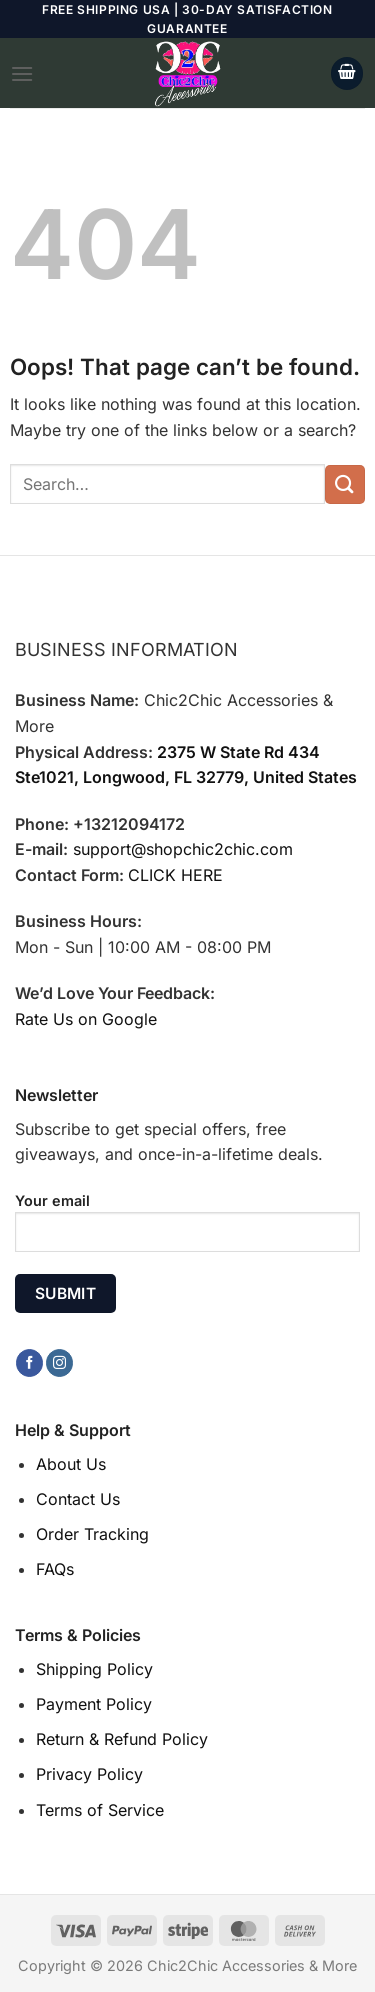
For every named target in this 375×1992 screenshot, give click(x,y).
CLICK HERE (175, 875)
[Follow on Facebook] (29, 1363)
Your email (187, 1230)
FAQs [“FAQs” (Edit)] (55, 1569)
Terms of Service (100, 1810)
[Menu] (22, 73)
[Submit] (345, 484)
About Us (71, 1464)
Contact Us (78, 1499)
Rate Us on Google (86, 1019)
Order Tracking (92, 1534)
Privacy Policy (89, 1774)
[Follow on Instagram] (59, 1363)
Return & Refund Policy (122, 1739)
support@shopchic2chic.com (183, 849)
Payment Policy (94, 1704)
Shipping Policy (94, 1669)
